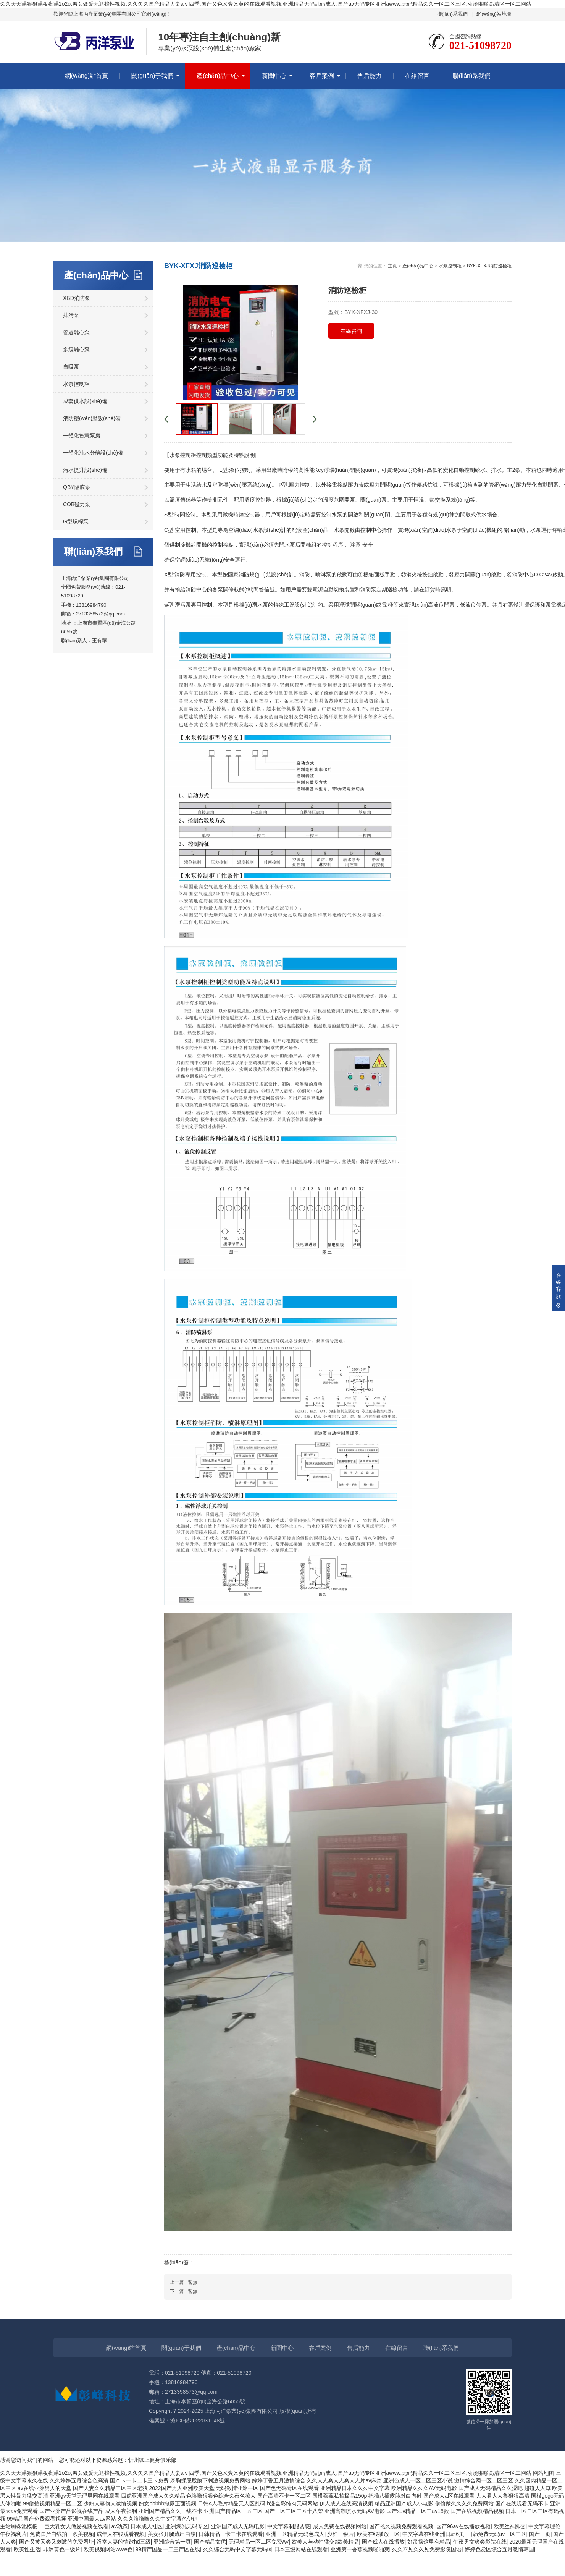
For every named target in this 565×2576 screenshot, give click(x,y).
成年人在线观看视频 (121, 2534)
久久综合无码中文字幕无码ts (237, 2549)
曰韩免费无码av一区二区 (496, 2534)
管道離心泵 (76, 332)
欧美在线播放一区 (378, 2534)
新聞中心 (274, 76)
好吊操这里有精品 (428, 2542)
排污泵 (71, 315)
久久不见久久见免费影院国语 (427, 2549)
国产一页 (539, 2534)
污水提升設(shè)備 (85, 470)
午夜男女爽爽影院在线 (480, 2542)
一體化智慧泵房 (81, 435)
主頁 (392, 266)
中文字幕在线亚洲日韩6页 (433, 2534)
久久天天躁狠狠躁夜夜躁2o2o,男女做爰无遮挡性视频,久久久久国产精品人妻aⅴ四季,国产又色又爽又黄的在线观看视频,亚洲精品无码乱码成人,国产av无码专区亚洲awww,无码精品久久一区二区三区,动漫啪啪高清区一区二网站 (265, 4)
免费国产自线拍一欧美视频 (62, 2534)
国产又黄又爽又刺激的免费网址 (56, 2542)
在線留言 (417, 76)
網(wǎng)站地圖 (494, 14)
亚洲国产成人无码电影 (238, 2526)
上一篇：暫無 (183, 2282)
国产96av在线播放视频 (463, 2526)
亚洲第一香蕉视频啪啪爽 (360, 2549)
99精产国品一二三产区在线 (167, 2549)
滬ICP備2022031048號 (197, 2420)
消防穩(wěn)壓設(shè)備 (92, 418)
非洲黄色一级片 (62, 2549)
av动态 (119, 2526)
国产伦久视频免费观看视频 (401, 2526)
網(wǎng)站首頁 (86, 76)
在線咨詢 (351, 331)
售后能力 (369, 76)
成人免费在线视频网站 (339, 2526)
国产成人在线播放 (383, 2542)
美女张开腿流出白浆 (172, 2534)
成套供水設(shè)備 (85, 401)
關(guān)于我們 (152, 76)
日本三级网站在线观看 (301, 2549)
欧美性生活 (27, 2549)
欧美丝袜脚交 (510, 2526)
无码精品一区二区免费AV (259, 2542)
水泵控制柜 (76, 384)
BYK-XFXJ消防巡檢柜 (489, 266)
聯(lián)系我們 (452, 14)
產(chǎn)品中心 (217, 76)
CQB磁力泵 (76, 504)
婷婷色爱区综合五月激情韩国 (499, 2549)
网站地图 (543, 2473)
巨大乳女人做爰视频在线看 (76, 2526)
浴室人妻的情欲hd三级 (124, 2542)
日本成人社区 (147, 2526)
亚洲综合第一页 (172, 2542)
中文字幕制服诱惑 (288, 2526)
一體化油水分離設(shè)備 (93, 453)
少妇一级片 (340, 2534)
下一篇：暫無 (183, 2291)
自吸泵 (71, 367)
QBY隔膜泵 (76, 487)
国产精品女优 (210, 2542)
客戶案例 (322, 76)
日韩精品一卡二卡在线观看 (231, 2534)
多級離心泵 (76, 349)
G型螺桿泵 (76, 521)
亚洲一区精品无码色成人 (295, 2534)
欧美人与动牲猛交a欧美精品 (325, 2542)
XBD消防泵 (76, 298)
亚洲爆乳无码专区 (186, 2526)
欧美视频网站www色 (108, 2549)
